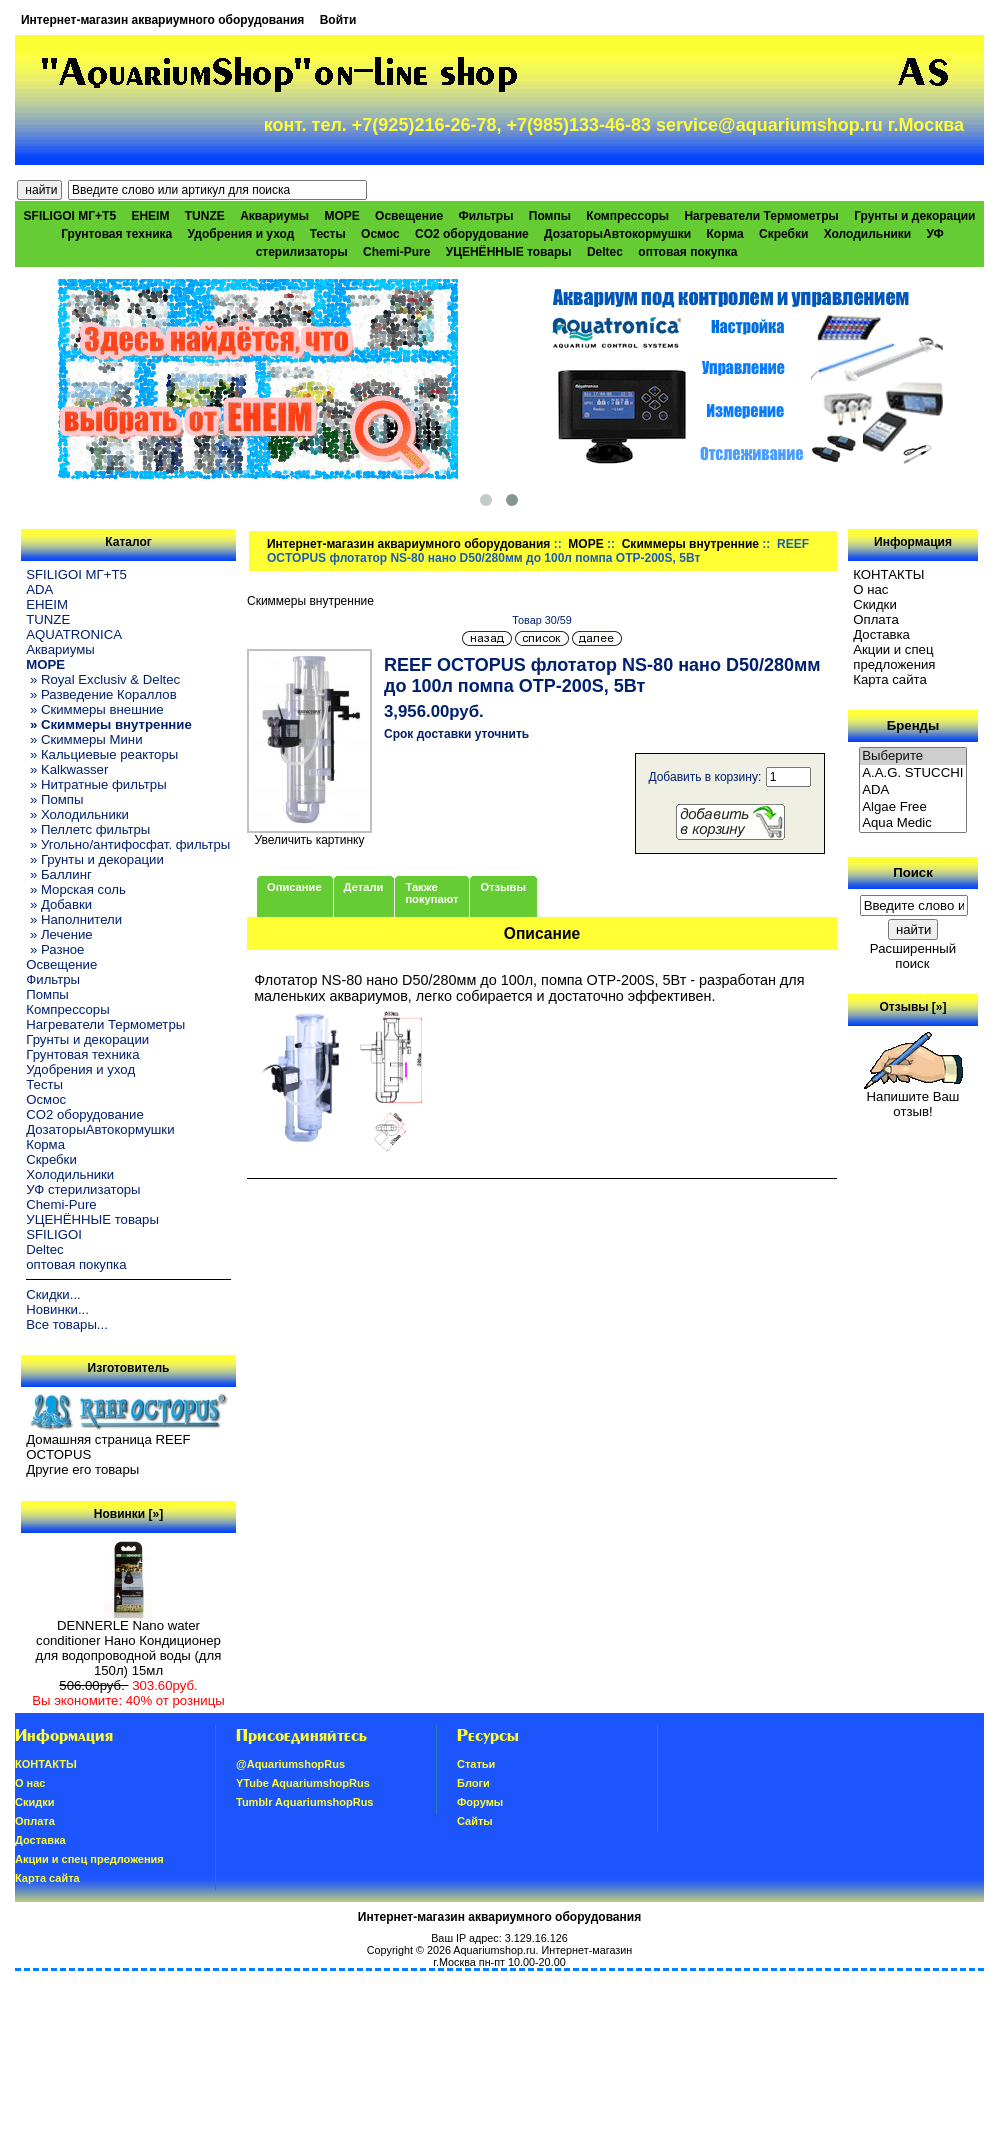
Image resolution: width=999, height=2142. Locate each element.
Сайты (475, 1821)
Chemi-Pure (396, 252)
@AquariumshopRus (290, 1764)
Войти (338, 20)
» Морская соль (76, 889)
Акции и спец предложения (894, 657)
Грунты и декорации (914, 216)
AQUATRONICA (74, 634)
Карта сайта (889, 679)
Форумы (480, 1802)
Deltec (605, 252)
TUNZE (205, 216)
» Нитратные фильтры (96, 784)
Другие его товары (82, 1469)
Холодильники (868, 234)
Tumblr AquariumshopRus (305, 1802)
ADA (39, 589)
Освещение (409, 216)
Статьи (476, 1764)
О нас (870, 589)
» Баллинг (59, 874)
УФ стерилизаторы (83, 1189)
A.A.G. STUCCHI (913, 773)
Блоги (473, 1783)
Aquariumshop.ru (494, 1950)
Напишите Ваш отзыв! (913, 1098)
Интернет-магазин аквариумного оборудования (162, 20)
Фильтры (485, 216)
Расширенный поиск (913, 956)
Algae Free (913, 807)
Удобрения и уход (241, 234)
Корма (724, 234)
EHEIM (150, 216)
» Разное (55, 949)
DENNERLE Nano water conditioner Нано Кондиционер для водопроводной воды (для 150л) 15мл (129, 1642)
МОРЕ (585, 544)
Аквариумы (274, 216)
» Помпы (54, 799)
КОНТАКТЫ (888, 574)
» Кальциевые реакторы (102, 754)
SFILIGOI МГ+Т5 (70, 216)
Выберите (913, 756)
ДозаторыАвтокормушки (617, 234)
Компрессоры (627, 216)
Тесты (328, 234)
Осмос (380, 234)
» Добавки (59, 904)
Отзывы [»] (912, 1007)
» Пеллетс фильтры (88, 829)
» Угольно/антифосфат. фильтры (128, 844)
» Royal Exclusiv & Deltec (103, 679)
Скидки (875, 604)
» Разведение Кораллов (101, 694)
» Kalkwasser (67, 769)
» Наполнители (74, 919)
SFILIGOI (54, 1234)
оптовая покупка (687, 252)
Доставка (881, 634)
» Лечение (59, 934)
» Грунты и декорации (95, 859)
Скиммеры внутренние (690, 544)
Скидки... (53, 1294)
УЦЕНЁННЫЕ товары (509, 252)
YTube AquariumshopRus (303, 1783)
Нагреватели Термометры (761, 216)
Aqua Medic (913, 823)
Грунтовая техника (116, 234)
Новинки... (57, 1309)
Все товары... (67, 1324)
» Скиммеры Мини (84, 739)
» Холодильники (77, 814)
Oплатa (876, 619)
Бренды (913, 725)
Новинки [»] (128, 1514)
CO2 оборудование (472, 234)
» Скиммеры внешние (94, 709)
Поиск (913, 872)
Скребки (783, 234)
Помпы (550, 216)
